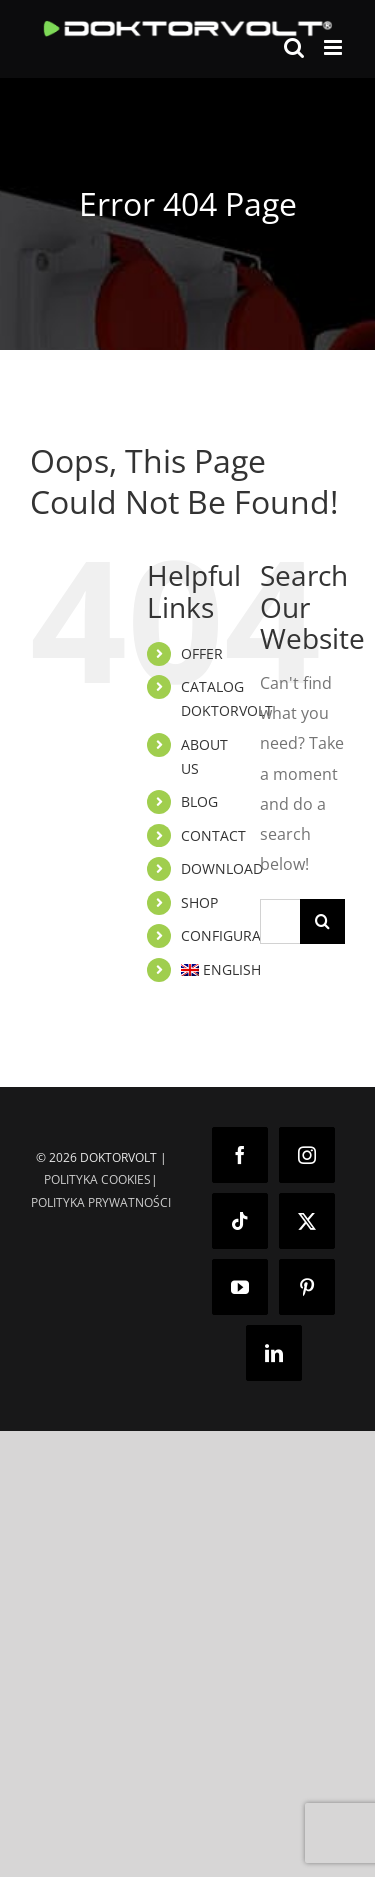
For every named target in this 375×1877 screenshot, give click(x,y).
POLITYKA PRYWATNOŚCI (101, 1202)
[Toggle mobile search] (294, 47)
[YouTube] (240, 1287)
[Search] (322, 921)
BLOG (199, 801)
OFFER (202, 653)
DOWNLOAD (222, 868)
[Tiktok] (240, 1221)
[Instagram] (307, 1155)
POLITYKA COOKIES (97, 1179)
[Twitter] (307, 1221)
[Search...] (280, 921)
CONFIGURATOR (235, 935)
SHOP (199, 902)
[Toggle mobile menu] (334, 47)
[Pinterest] (307, 1287)
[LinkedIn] (274, 1353)
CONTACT (213, 835)
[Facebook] (240, 1155)
